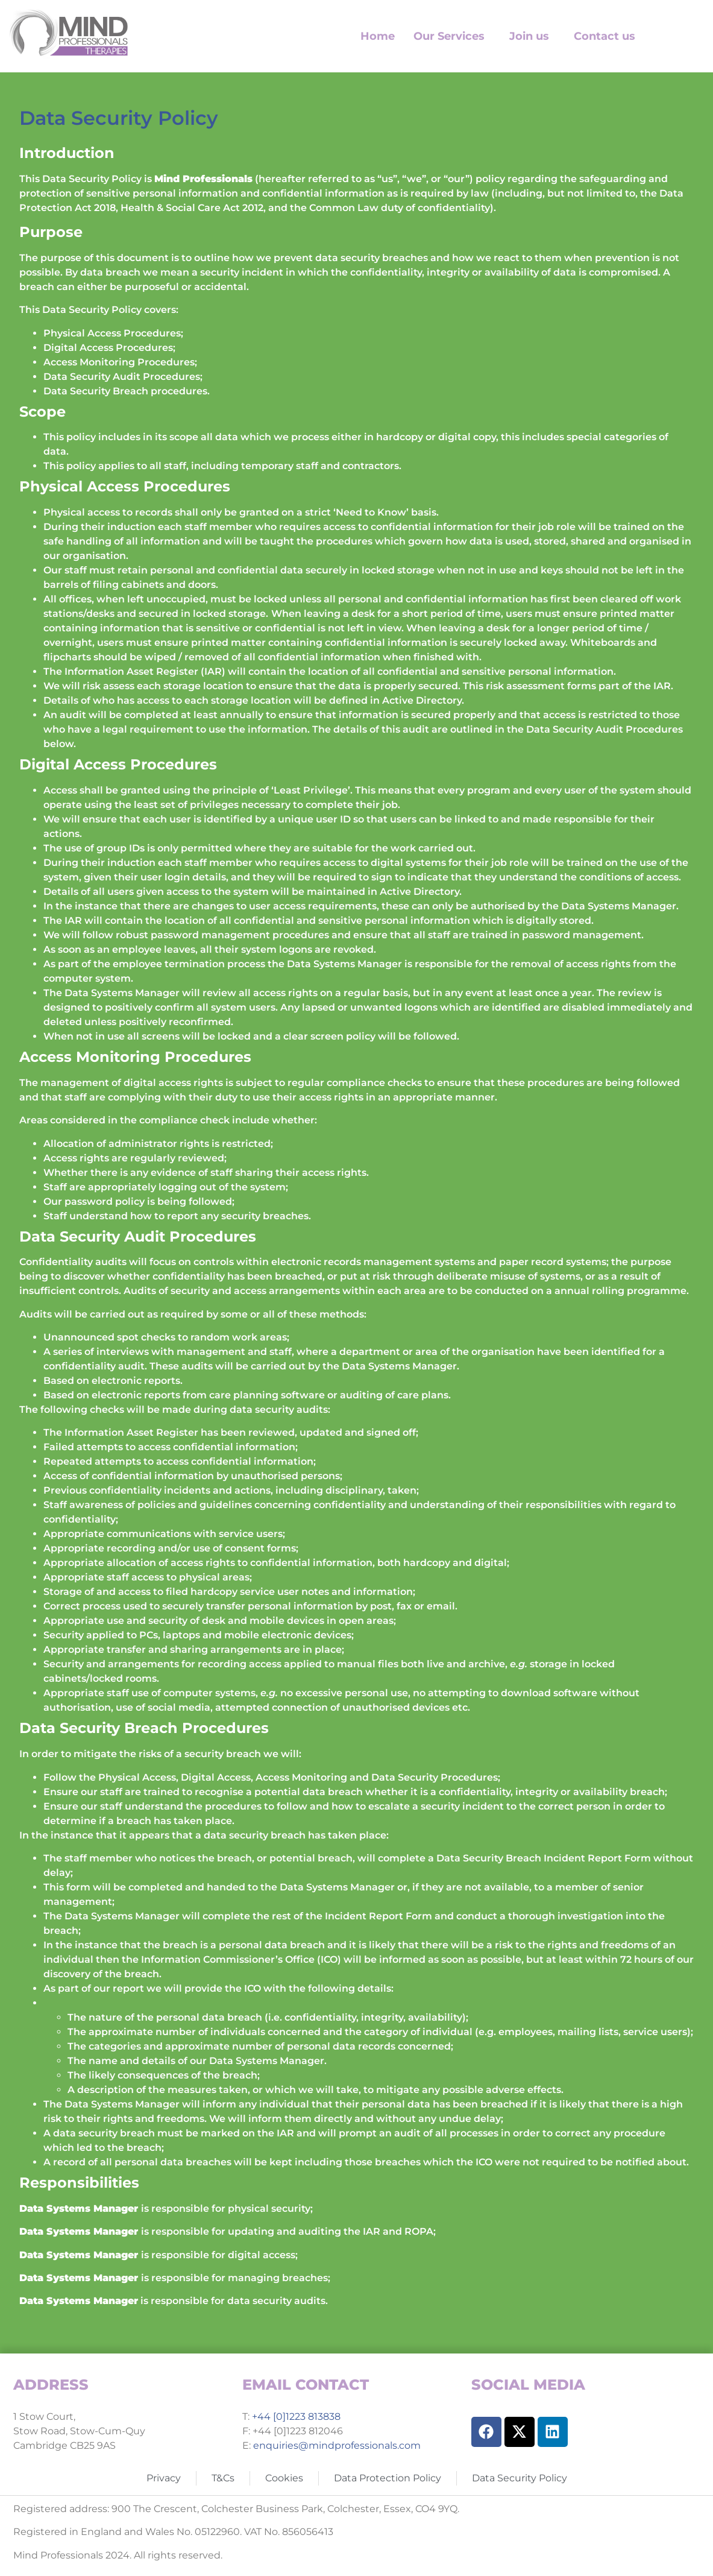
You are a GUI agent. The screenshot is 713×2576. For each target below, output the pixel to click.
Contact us (604, 36)
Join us (529, 36)
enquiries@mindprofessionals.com (337, 2445)
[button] (452, 36)
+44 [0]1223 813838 (295, 2416)
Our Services (449, 36)
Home (377, 36)
